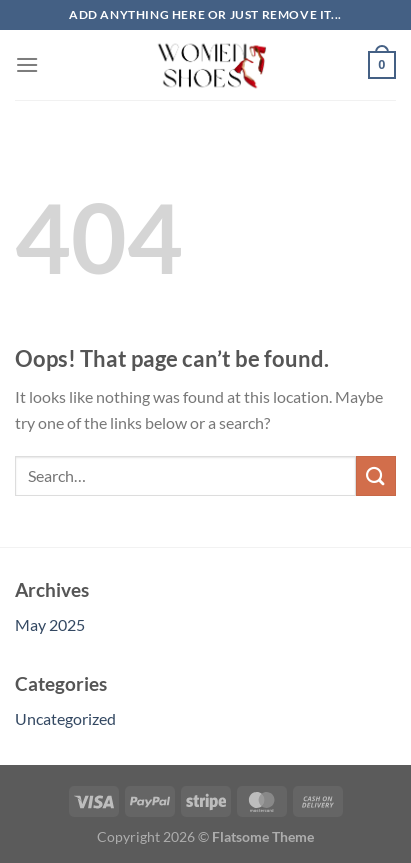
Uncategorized (65, 718)
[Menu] (27, 64)
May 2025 (50, 624)
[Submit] (376, 475)
